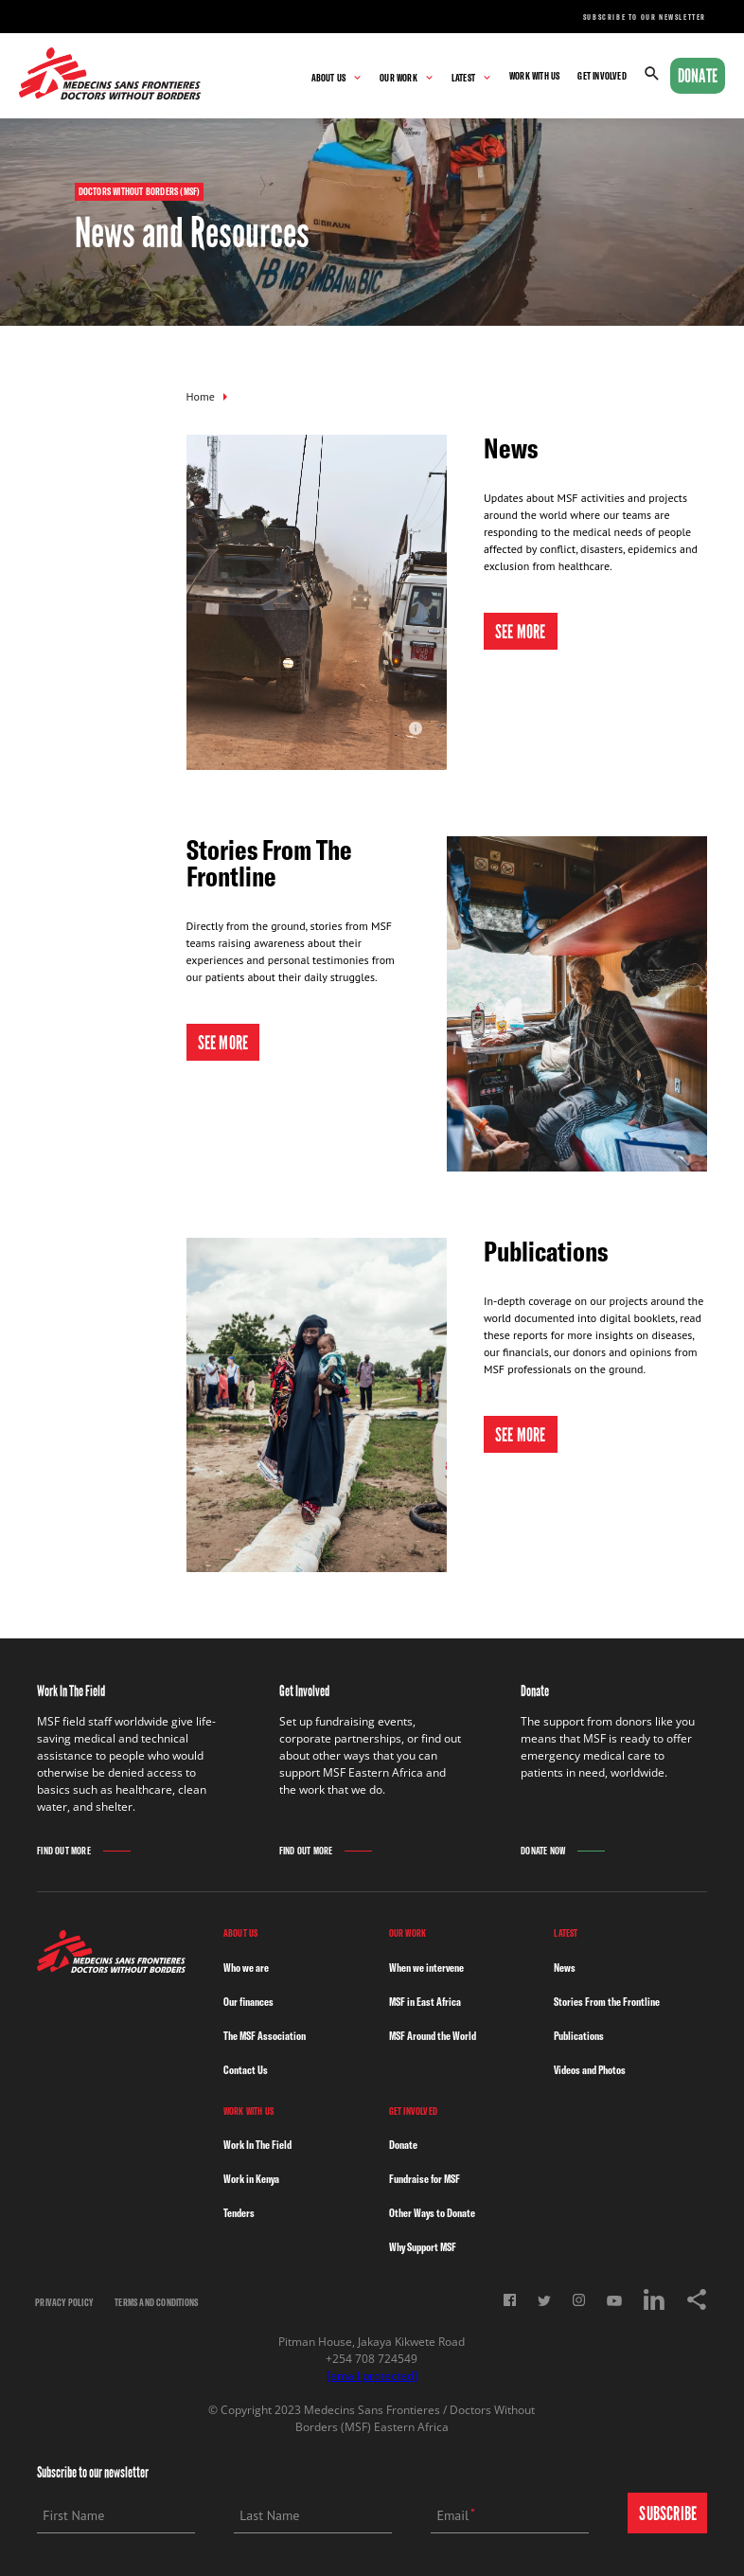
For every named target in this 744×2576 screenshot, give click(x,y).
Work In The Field (257, 2145)
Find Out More (64, 1851)
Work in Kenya (251, 2179)
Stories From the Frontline (607, 2002)
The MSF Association (264, 2036)
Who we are (246, 1967)
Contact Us (245, 2070)
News (565, 1967)
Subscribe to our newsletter (644, 17)
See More (520, 631)
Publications (579, 2036)
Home (200, 396)
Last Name (269, 2515)
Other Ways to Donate (432, 2213)
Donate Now (543, 1851)
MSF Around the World (432, 2036)
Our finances (248, 2002)
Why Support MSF (422, 2247)
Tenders (239, 2213)
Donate (697, 75)
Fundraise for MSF (424, 2179)
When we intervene (426, 1967)
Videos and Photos (590, 2070)
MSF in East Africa (425, 2002)
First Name (73, 2515)
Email (452, 2515)
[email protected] (372, 2376)
